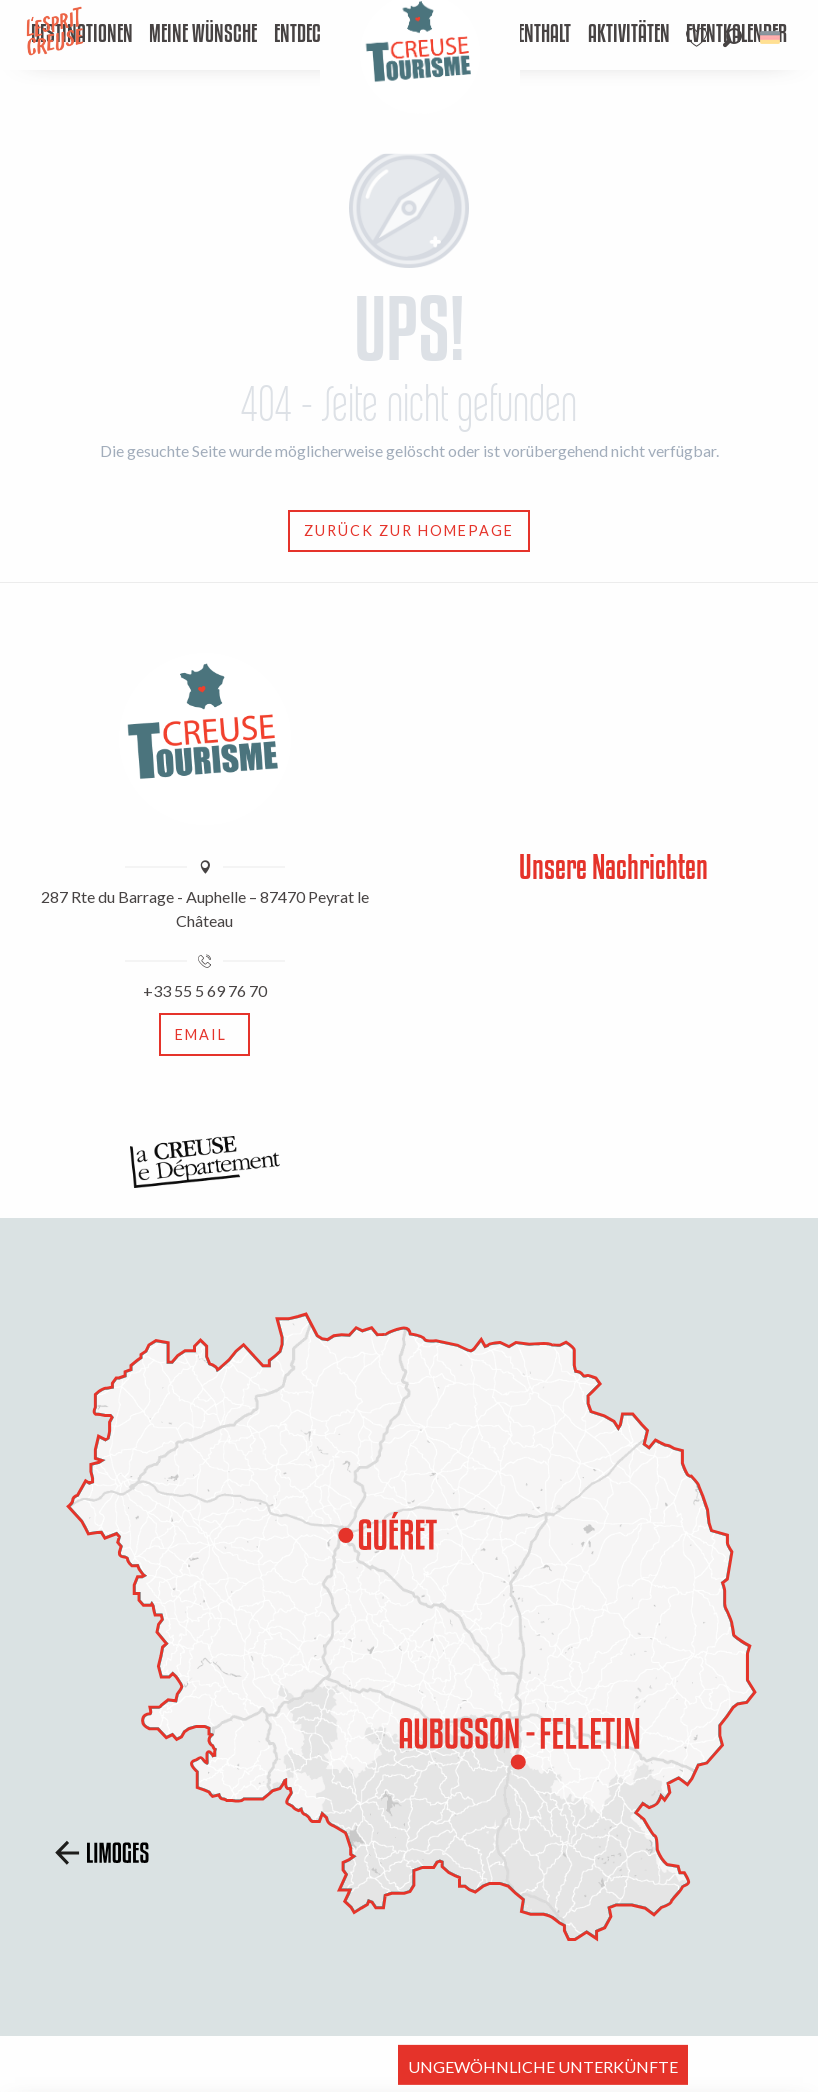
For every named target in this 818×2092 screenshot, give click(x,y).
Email (201, 1034)
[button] (732, 37)
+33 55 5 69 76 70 (205, 990)
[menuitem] (203, 35)
